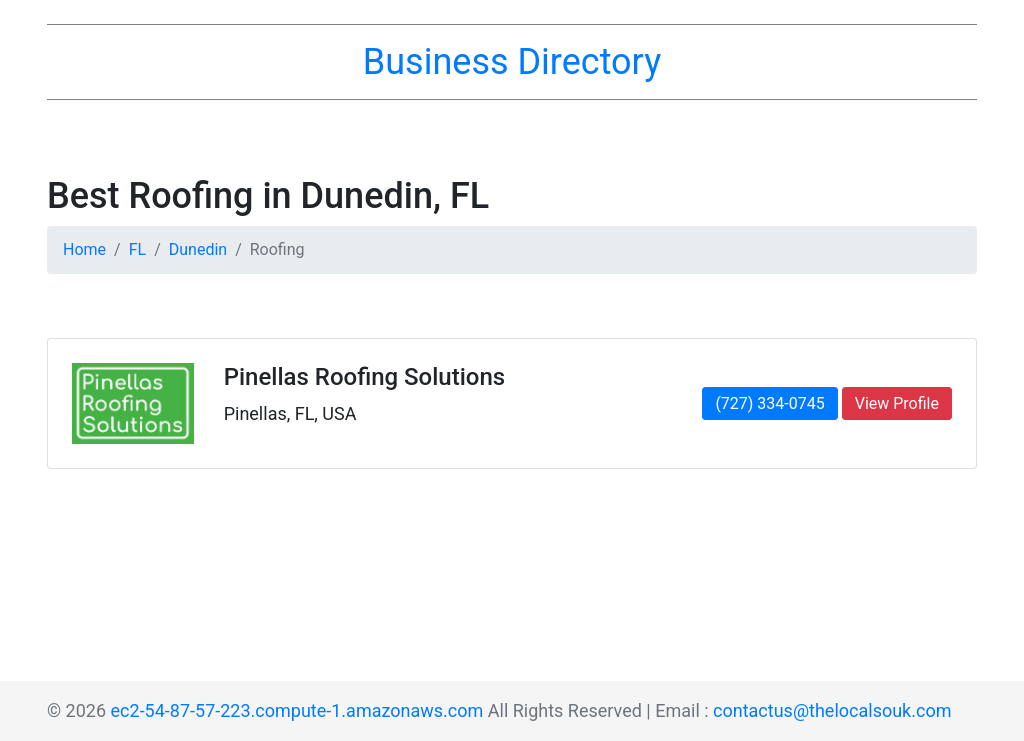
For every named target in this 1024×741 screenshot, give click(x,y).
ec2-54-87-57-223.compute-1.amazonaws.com (297, 710)
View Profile (897, 403)
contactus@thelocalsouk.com (832, 710)
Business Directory (512, 62)
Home (84, 249)
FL (137, 249)
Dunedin (198, 249)
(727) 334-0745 (769, 403)
